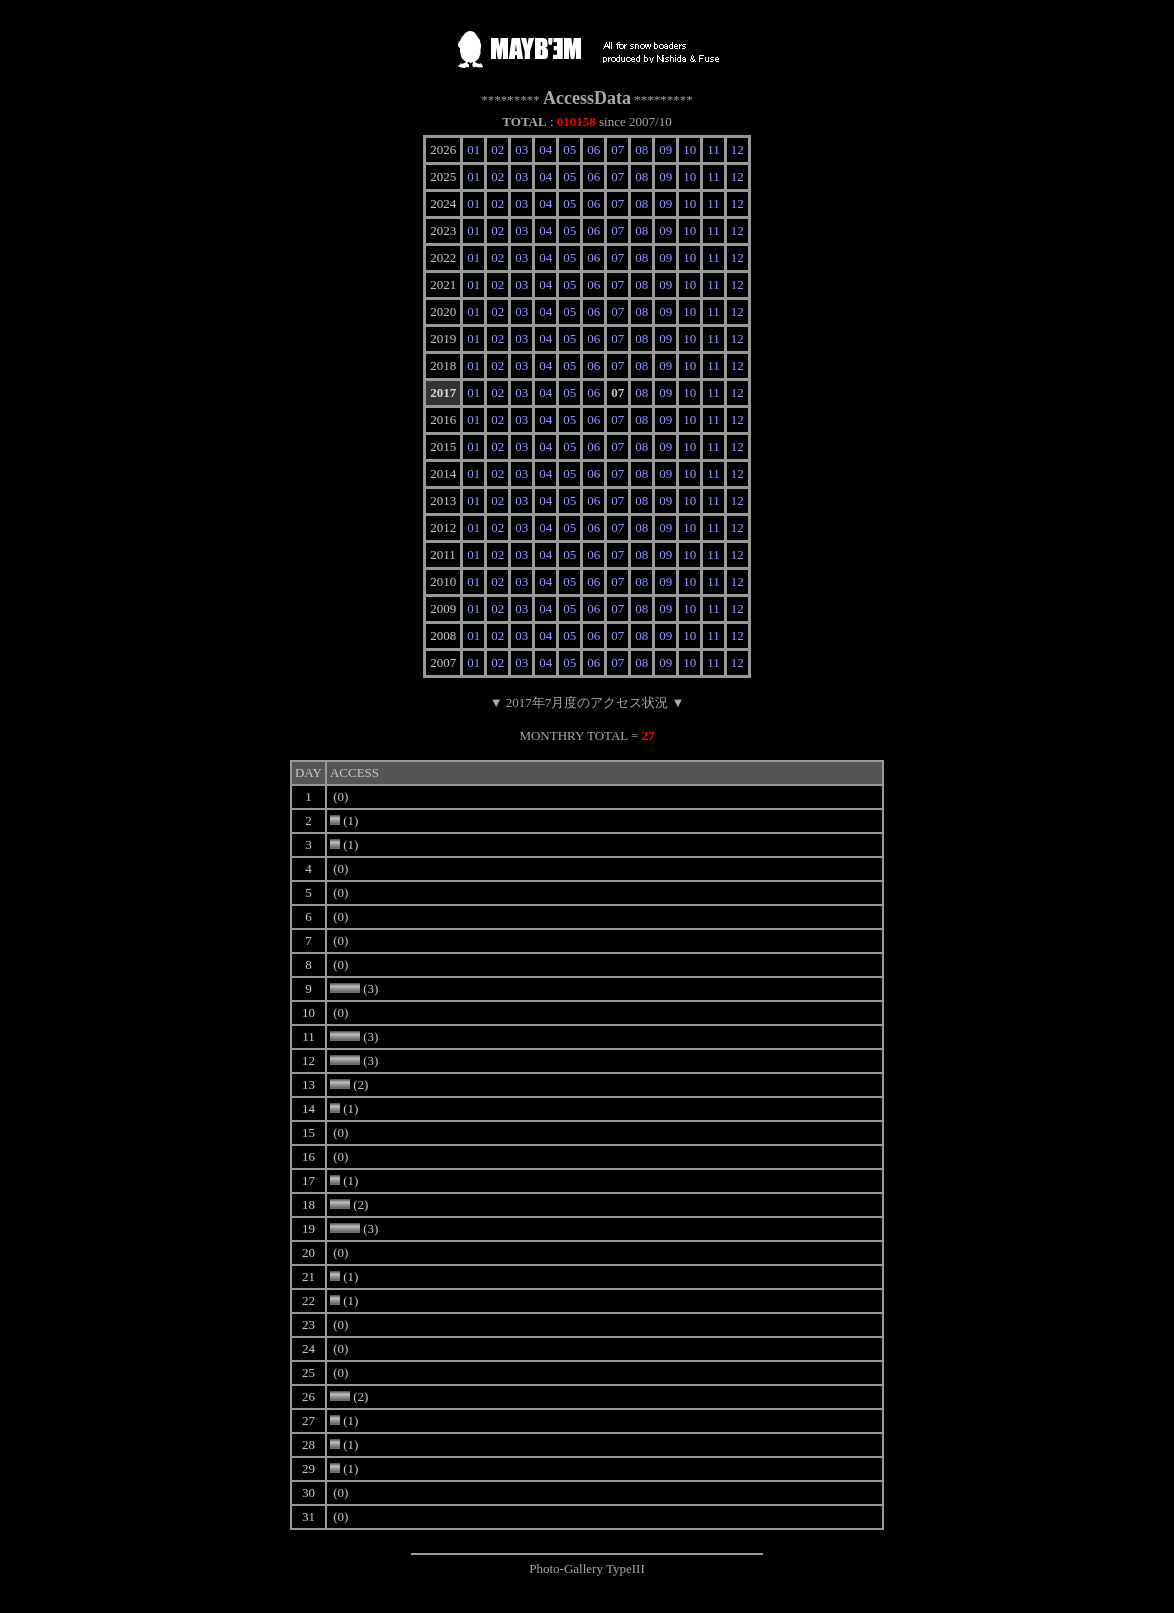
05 (569, 149)
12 (737, 149)
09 (665, 149)
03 (521, 149)
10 (689, 149)
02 (497, 149)
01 (473, 149)
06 (593, 149)
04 (545, 149)
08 (641, 149)
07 (617, 149)
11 (713, 149)
